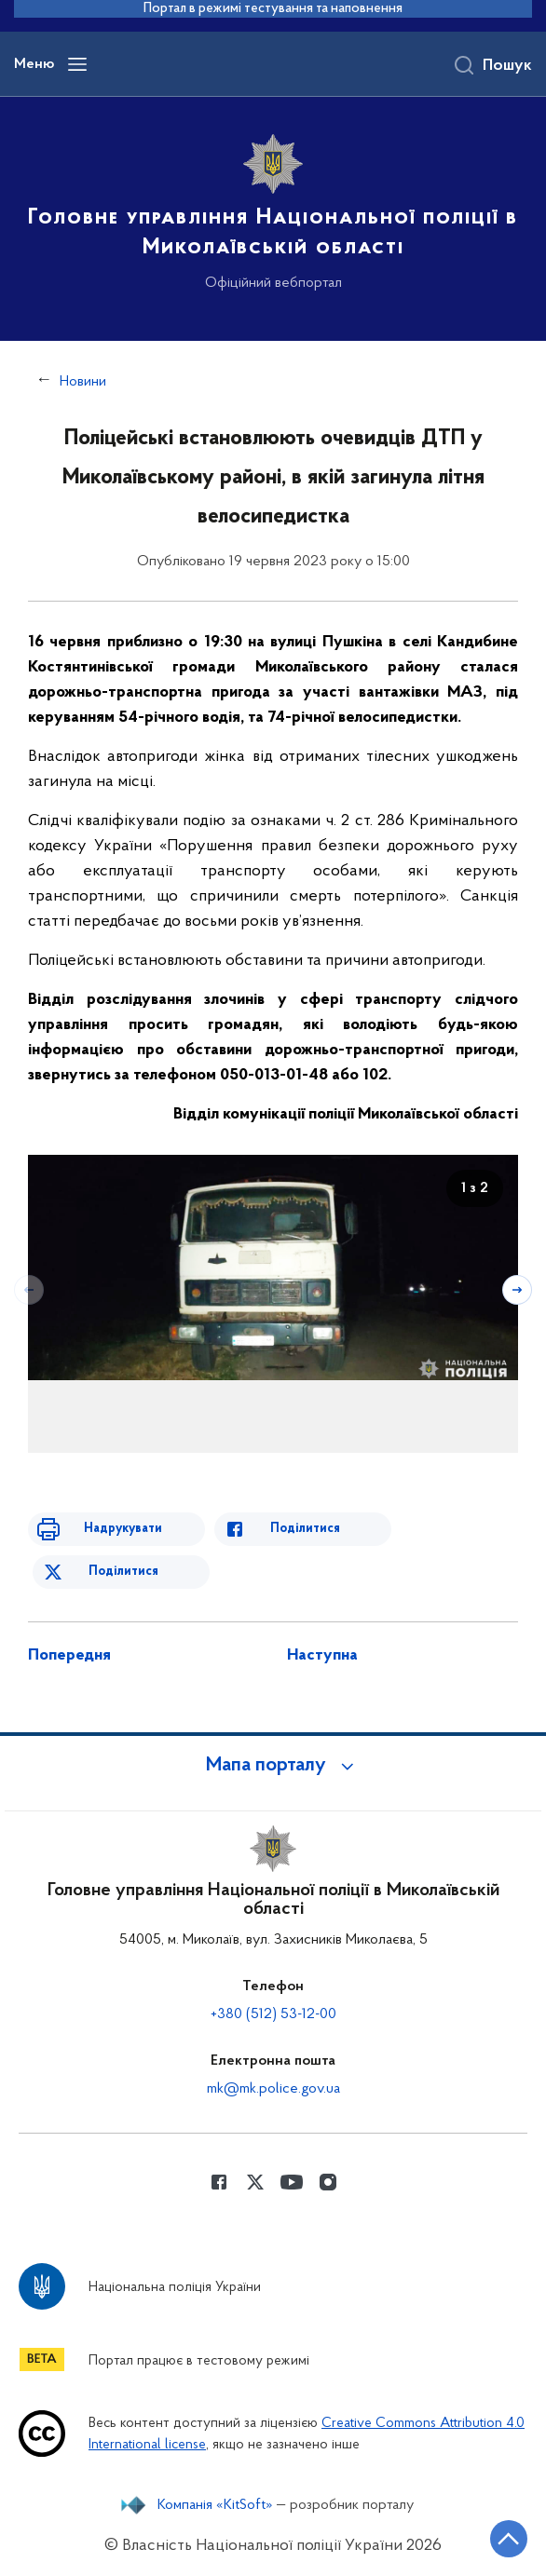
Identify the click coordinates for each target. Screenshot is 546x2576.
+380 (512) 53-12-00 (273, 2014)
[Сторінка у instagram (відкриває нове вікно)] (328, 2182)
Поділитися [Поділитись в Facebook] (305, 1529)
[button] (273, 1766)
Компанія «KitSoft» (215, 2505)
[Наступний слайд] (517, 1290)
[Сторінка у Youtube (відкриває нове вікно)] (291, 2182)
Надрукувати (123, 1529)
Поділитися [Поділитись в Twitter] (123, 1572)
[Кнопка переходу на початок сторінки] (508, 2538)
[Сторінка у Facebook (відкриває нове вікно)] (219, 2182)
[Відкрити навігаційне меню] (77, 64)
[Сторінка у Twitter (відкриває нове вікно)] (255, 2182)
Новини (83, 381)
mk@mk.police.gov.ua (273, 2088)
